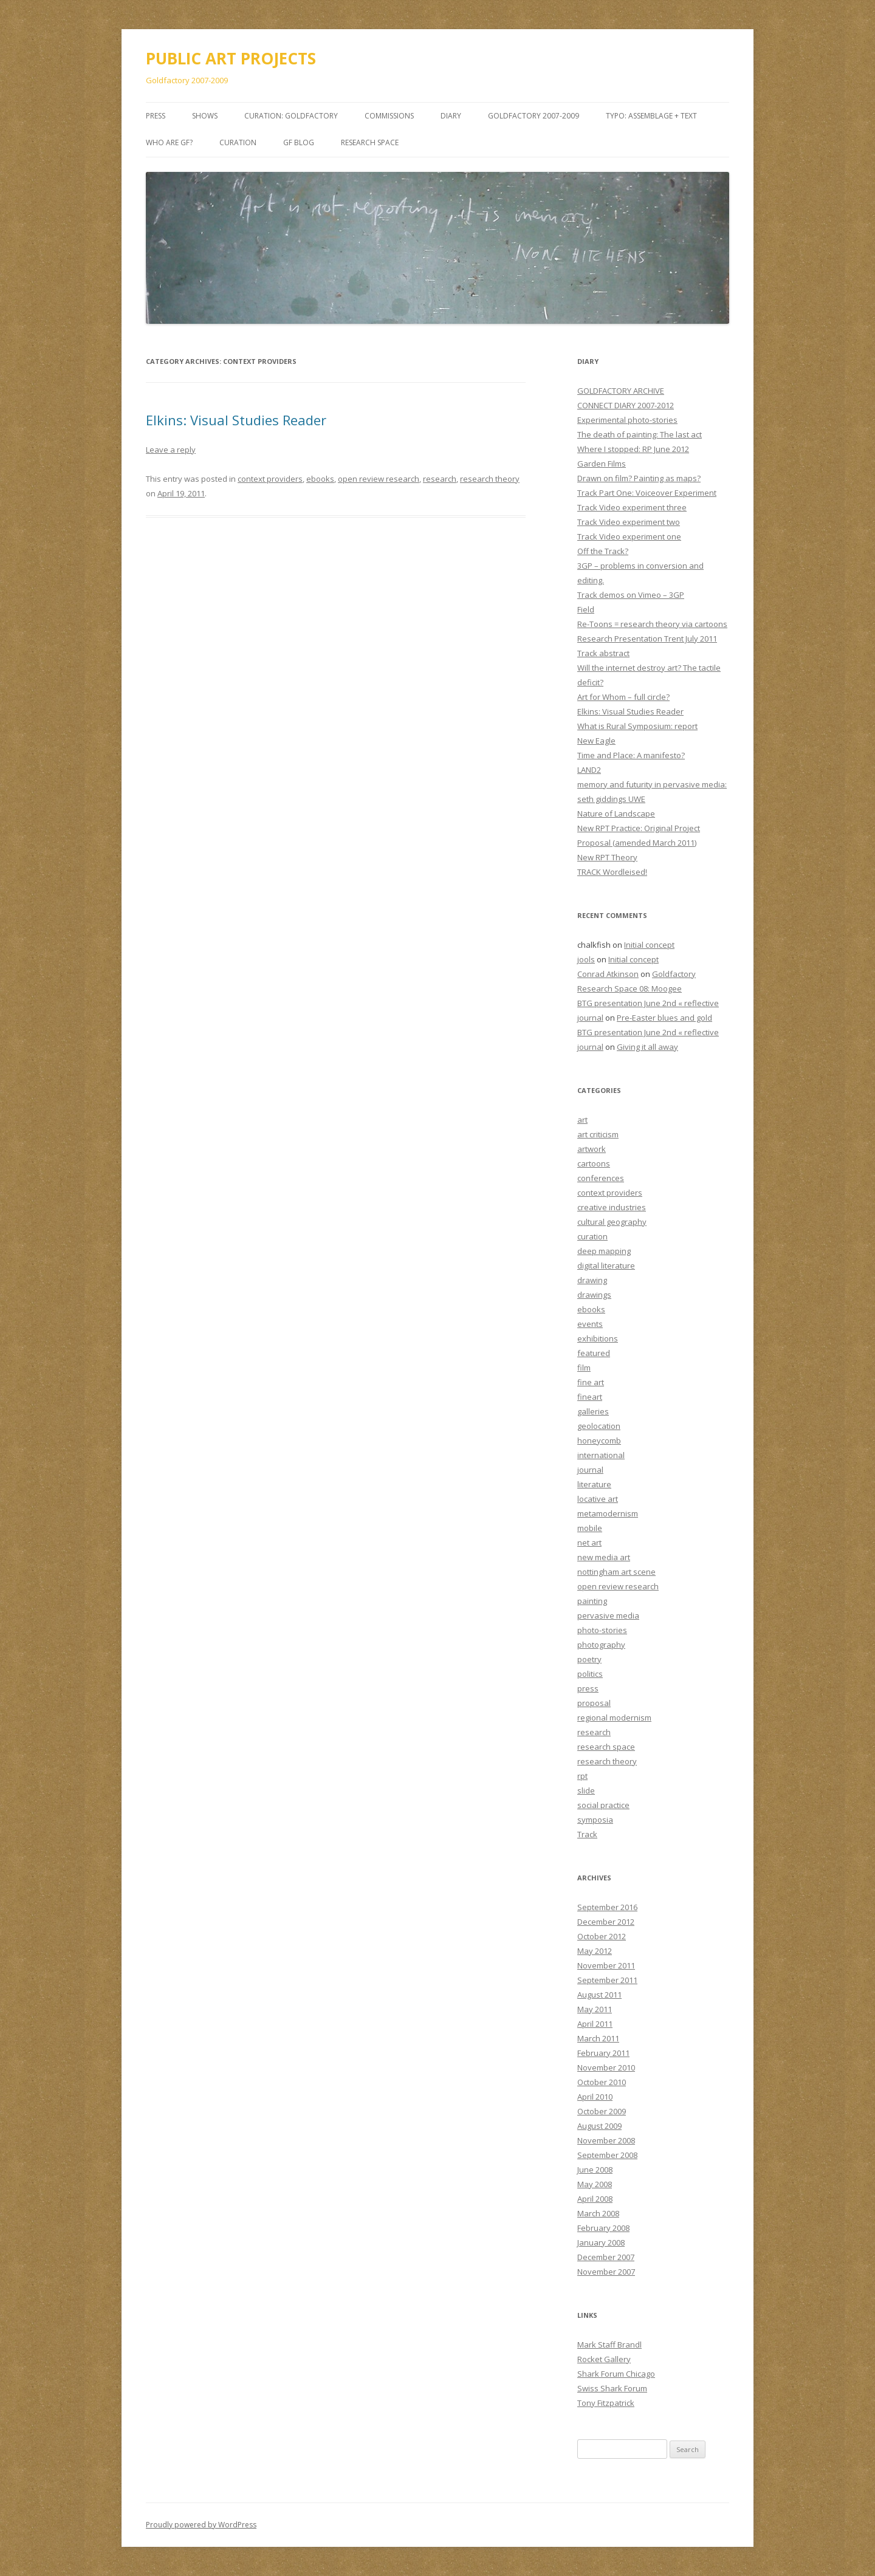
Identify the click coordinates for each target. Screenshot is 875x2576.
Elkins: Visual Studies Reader (236, 420)
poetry (589, 1659)
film (584, 1367)
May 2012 (594, 1950)
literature (594, 1484)
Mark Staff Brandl (609, 2344)
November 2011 (606, 1965)
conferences (600, 1178)
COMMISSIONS (389, 116)
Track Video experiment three (632, 507)
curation (592, 1236)
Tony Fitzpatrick (605, 2402)
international (601, 1455)
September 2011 (607, 1980)
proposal (594, 1702)
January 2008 (601, 2242)
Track (587, 1834)
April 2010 (594, 2096)
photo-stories (602, 1630)
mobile (589, 1528)
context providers (270, 478)
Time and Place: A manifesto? (631, 755)
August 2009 (599, 2125)
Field (585, 609)
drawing (592, 1280)
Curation (237, 142)
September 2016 (607, 1907)
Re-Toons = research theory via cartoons (652, 623)
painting (592, 1600)
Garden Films (601, 463)
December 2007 (605, 2257)
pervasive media (608, 1615)
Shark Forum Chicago (616, 2373)
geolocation (598, 1425)
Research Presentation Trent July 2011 (647, 638)
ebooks (320, 478)
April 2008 (594, 2198)
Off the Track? (602, 551)
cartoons (593, 1163)
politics (590, 1673)
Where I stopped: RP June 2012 (633, 449)
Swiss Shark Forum (612, 2388)
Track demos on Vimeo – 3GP (630, 594)
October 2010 (601, 2082)
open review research (378, 478)
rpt (582, 1775)
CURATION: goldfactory (291, 116)
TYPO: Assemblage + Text (651, 116)
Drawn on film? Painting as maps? (639, 478)
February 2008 (603, 2227)
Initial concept (649, 944)
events (590, 1323)
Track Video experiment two (628, 521)
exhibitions (597, 1338)
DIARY (451, 116)
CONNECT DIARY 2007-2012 (625, 405)
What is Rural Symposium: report (637, 726)
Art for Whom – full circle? (623, 696)
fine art (590, 1382)
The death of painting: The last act (639, 434)
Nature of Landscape (616, 813)
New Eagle (596, 740)
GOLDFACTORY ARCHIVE (620, 390)
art (582, 1119)
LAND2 (589, 769)
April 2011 (594, 2023)
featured (593, 1353)
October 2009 (601, 2111)
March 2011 (598, 2038)
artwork (591, 1148)
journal (590, 1469)
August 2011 (599, 1994)
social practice (603, 1805)
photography (601, 1644)
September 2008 (607, 2155)
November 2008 (606, 2140)
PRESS (155, 116)
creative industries (611, 1207)
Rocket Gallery (604, 2359)
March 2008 (598, 2213)
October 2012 (601, 1936)
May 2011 (594, 2009)
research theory (490, 478)
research (439, 478)
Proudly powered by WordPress (201, 2524)
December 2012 (605, 1921)
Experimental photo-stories (627, 419)
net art (589, 1542)
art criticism (598, 1134)
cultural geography (612, 1221)
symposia (595, 1819)
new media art (603, 1557)
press (588, 1688)
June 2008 (594, 2169)
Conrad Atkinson (608, 973)
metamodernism (607, 1513)
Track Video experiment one (629, 536)
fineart (589, 1396)
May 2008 (594, 2184)
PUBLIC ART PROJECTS (231, 58)
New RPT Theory (607, 857)
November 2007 (606, 2271)
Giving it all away (647, 1046)
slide (586, 1790)
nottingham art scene (616, 1571)
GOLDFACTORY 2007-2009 (533, 116)
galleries (593, 1411)
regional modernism (614, 1717)
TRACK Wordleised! (612, 871)
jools (586, 959)
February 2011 (603, 2052)
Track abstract (603, 653)
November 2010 (606, 2067)
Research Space (370, 142)
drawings (594, 1294)
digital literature (606, 1265)
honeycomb (599, 1440)
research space (606, 1746)
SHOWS (205, 116)
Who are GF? (169, 142)
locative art (597, 1498)
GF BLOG (298, 142)
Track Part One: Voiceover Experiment (646, 492)
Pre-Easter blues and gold (664, 1017)
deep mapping (604, 1250)
